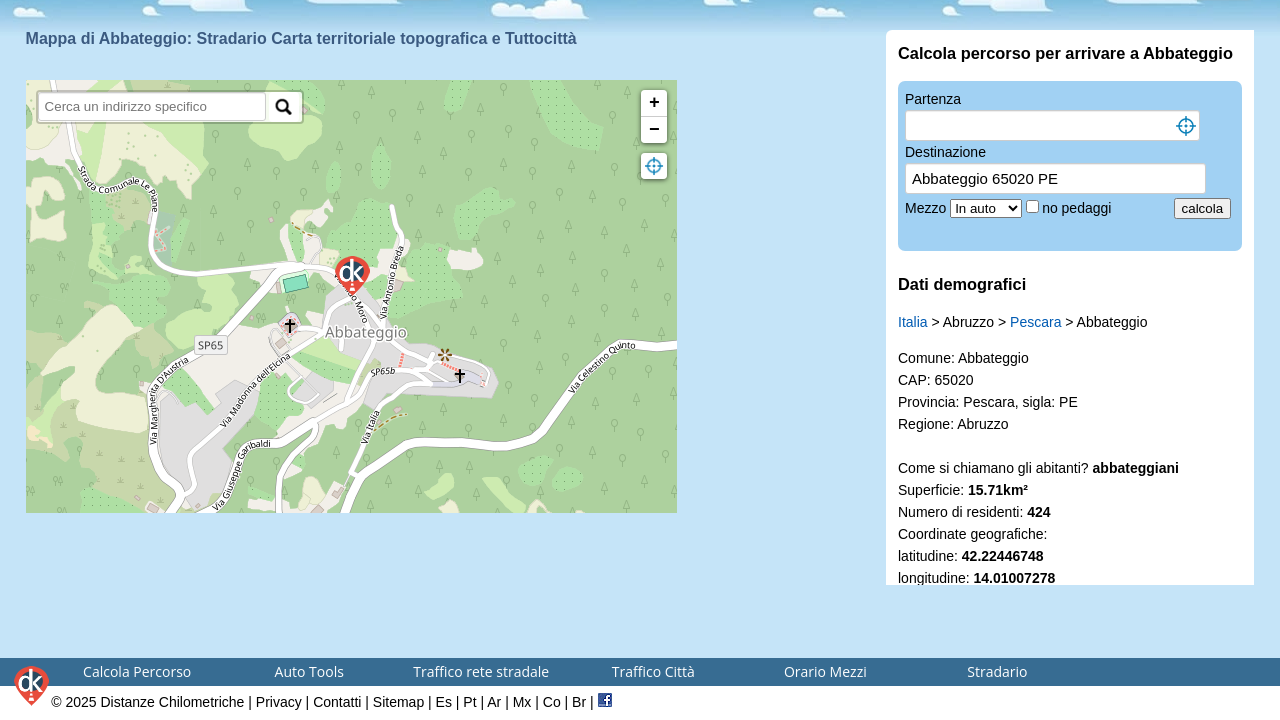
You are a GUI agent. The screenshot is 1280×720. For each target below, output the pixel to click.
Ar (494, 702)
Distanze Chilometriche (172, 702)
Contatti (337, 702)
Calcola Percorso (137, 671)
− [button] (654, 130)
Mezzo (927, 208)
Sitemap (398, 702)
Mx (522, 702)
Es (444, 702)
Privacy (279, 702)
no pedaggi (1078, 208)
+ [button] (654, 103)
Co (552, 702)
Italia (913, 322)
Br (579, 702)
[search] (152, 106)
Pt (469, 702)
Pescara (1035, 322)
